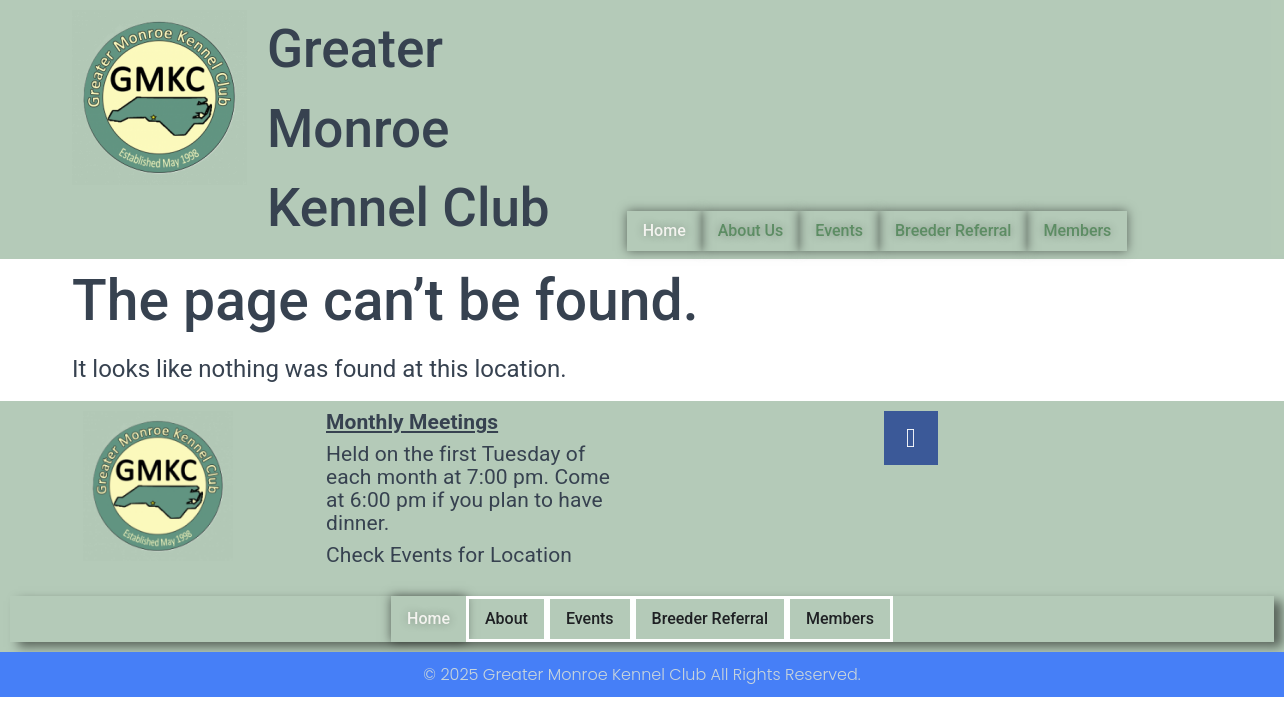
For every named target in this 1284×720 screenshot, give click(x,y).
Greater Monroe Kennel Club (408, 128)
